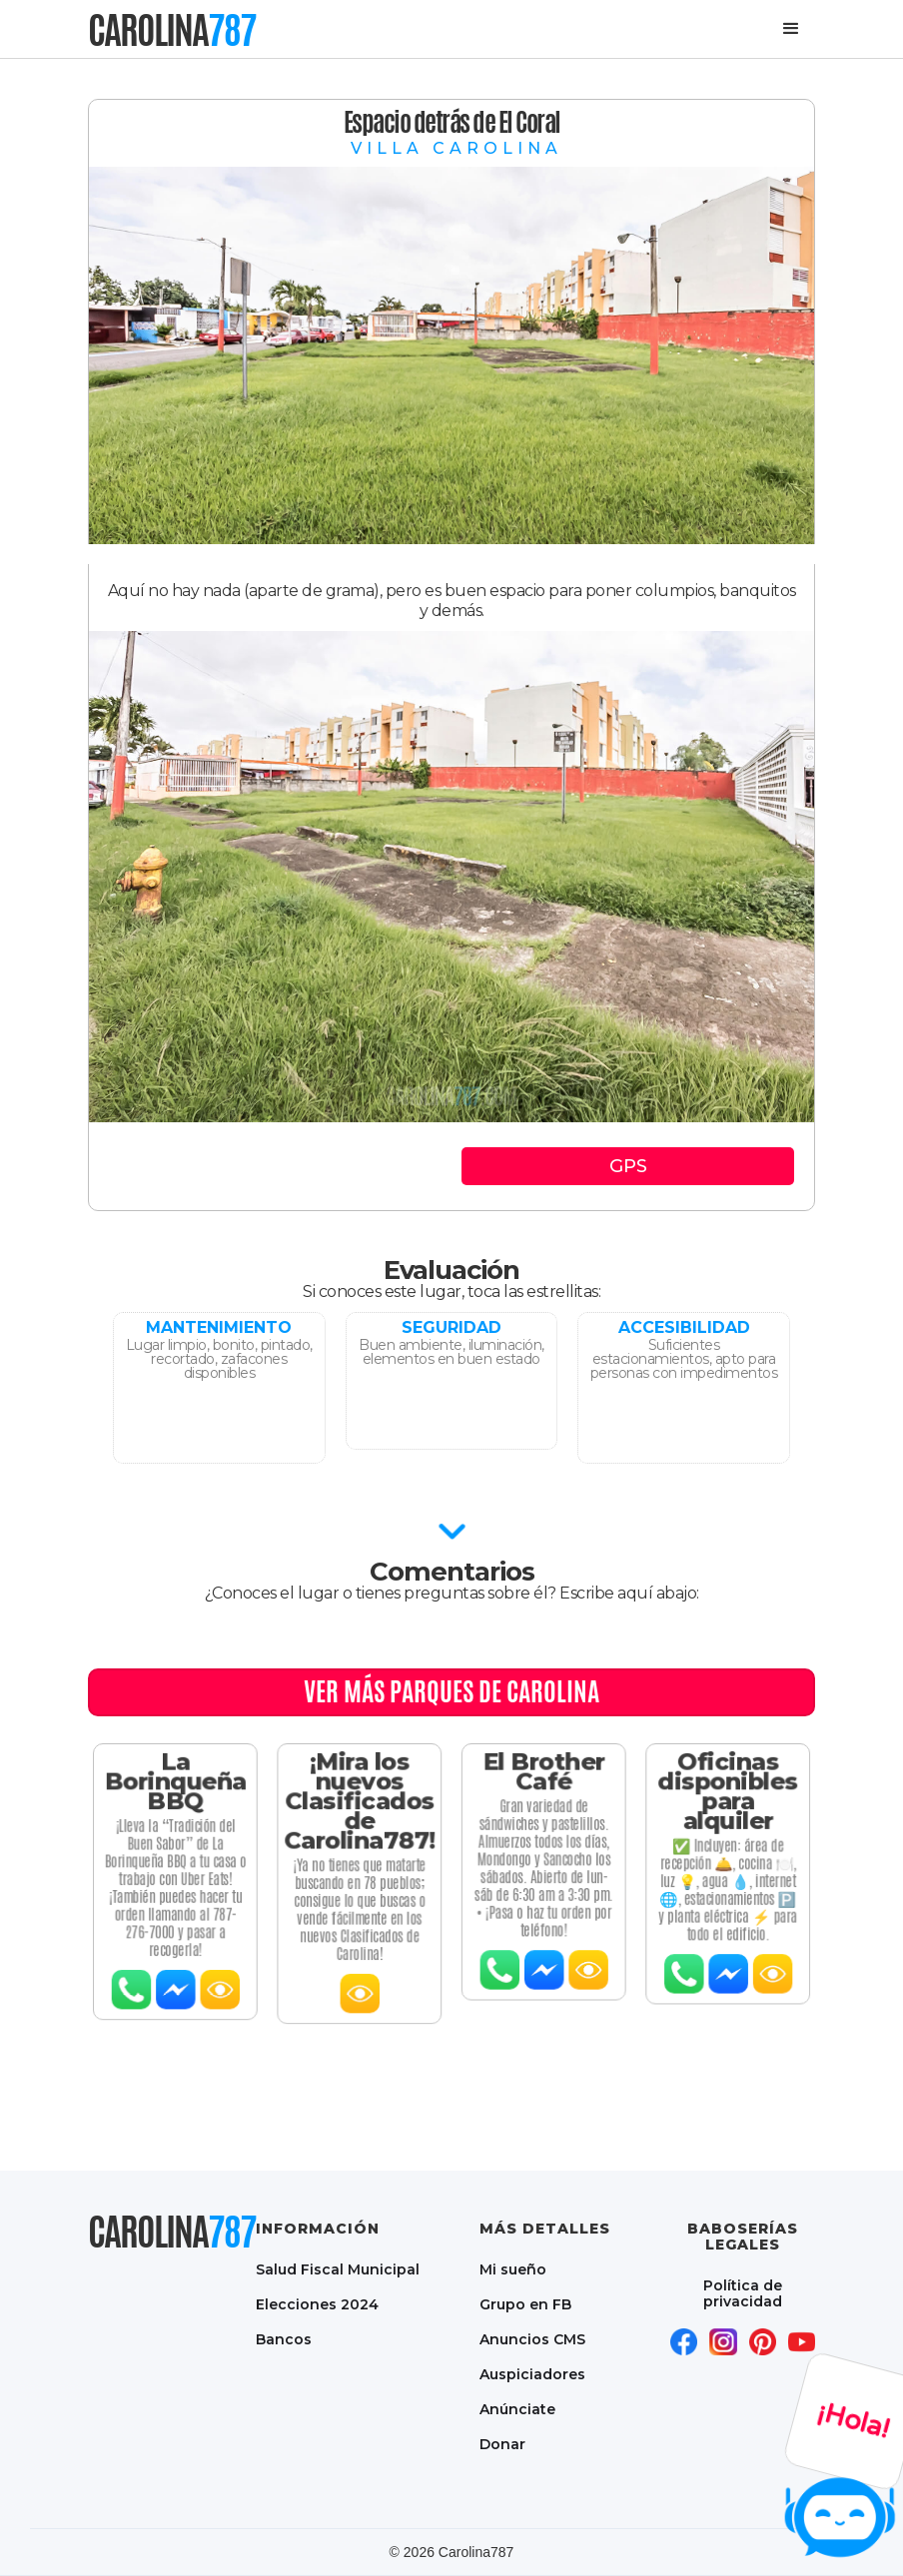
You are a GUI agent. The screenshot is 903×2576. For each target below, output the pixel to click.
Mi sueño (512, 2268)
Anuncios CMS (532, 2338)
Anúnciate (517, 2408)
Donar (502, 2443)
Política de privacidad (742, 2292)
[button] (791, 29)
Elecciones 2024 (317, 2303)
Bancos (284, 2338)
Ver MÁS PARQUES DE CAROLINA (451, 1691)
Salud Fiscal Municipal (338, 2268)
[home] (172, 29)
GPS (628, 1166)
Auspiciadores (532, 2373)
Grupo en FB (525, 2303)
